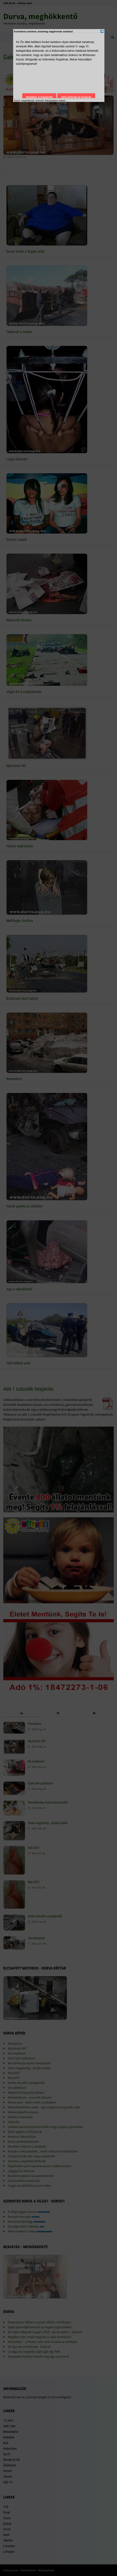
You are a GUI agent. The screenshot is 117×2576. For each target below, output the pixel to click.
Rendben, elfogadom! (39, 97)
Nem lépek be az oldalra (76, 97)
